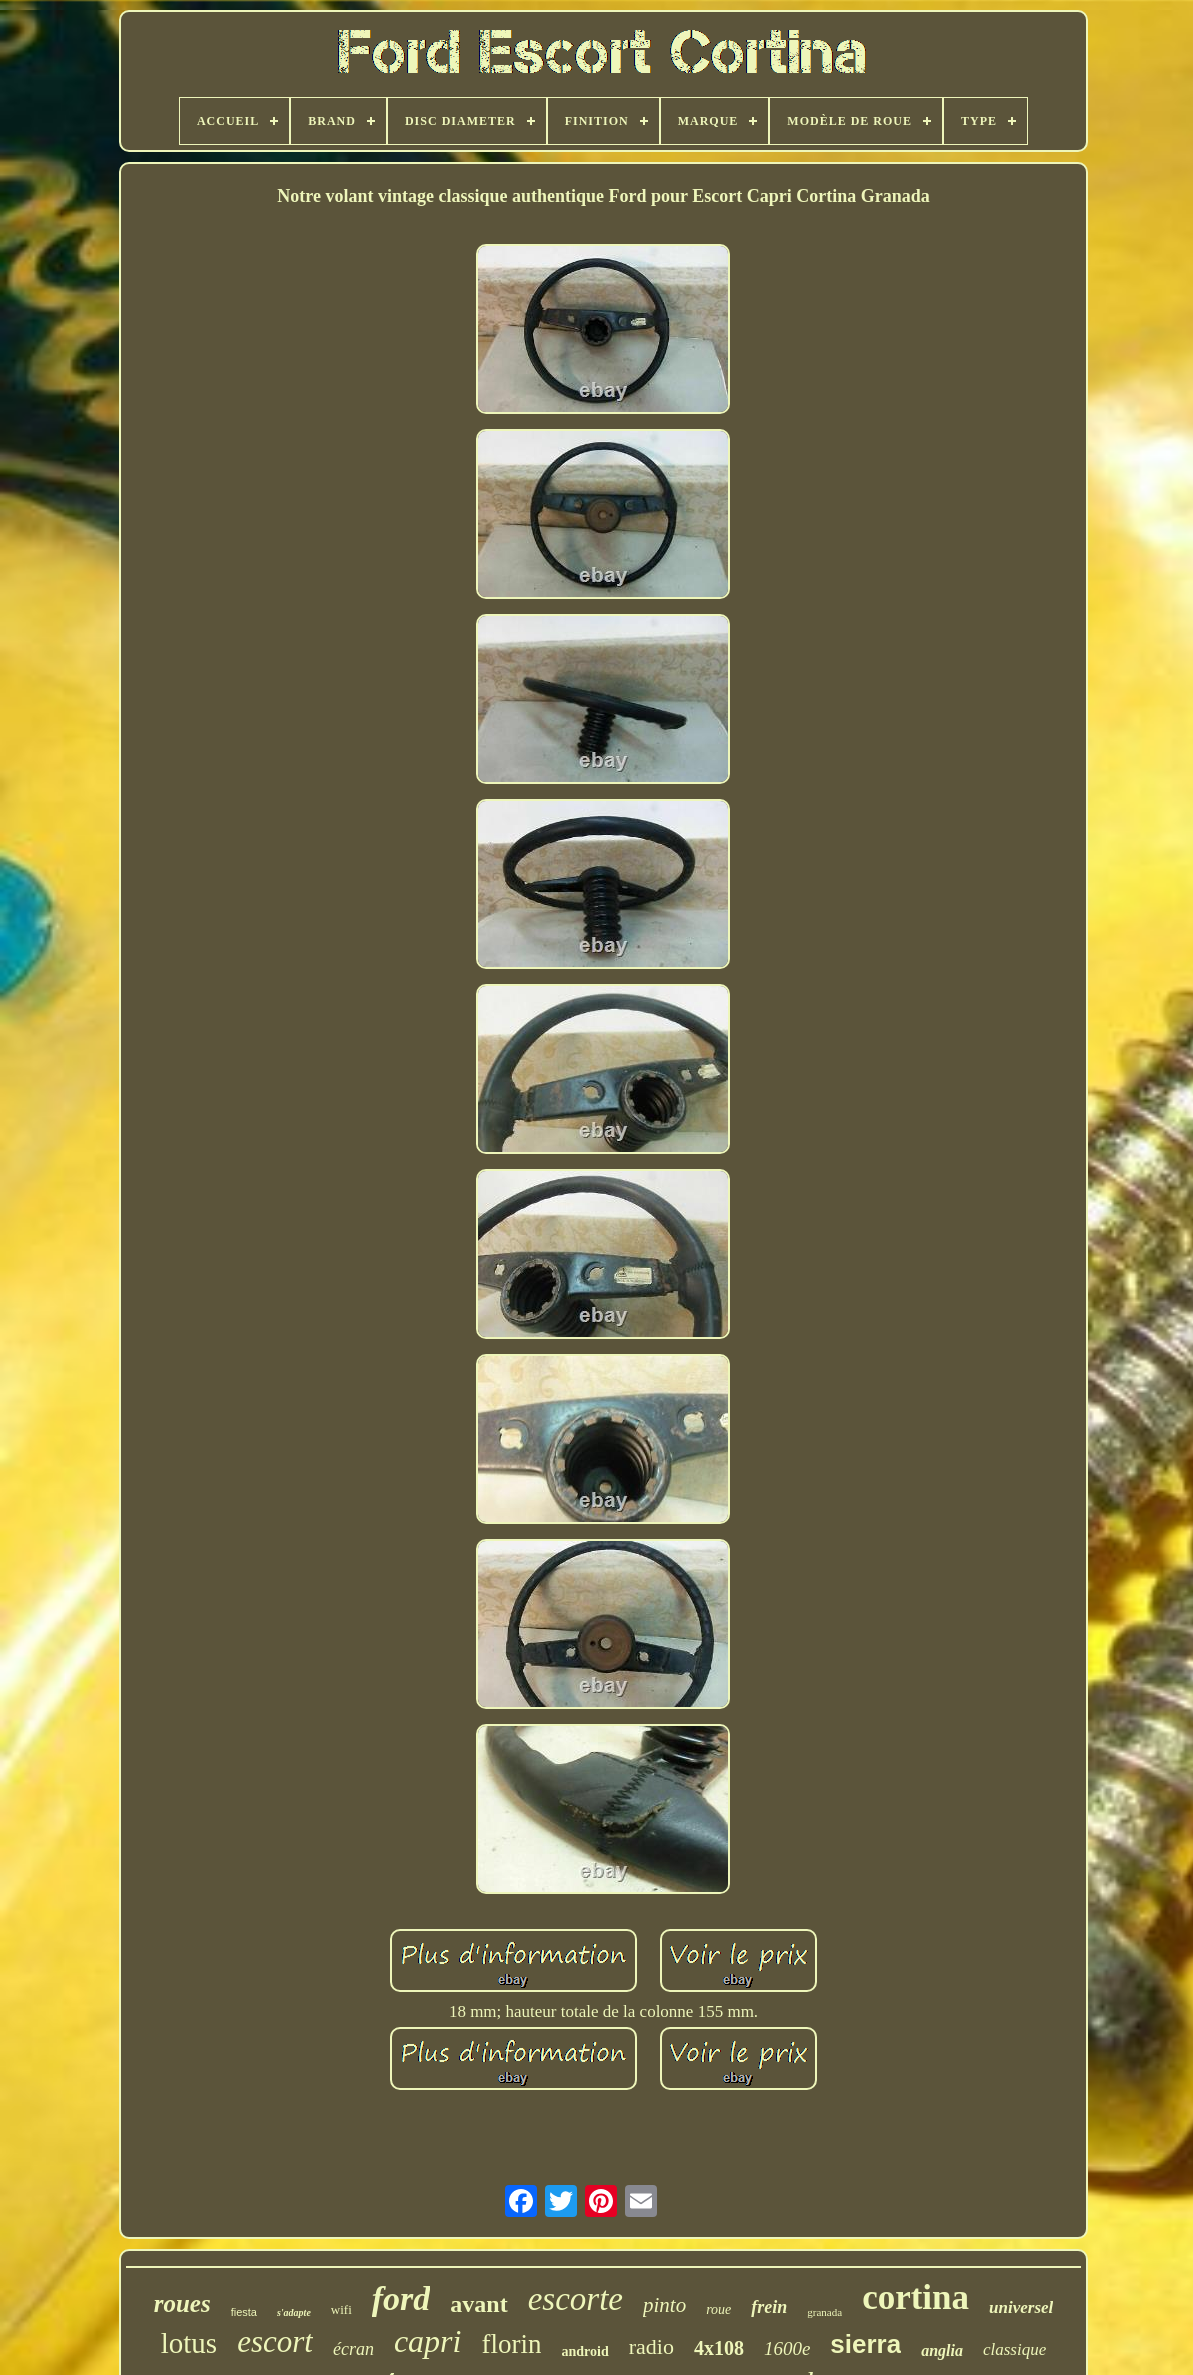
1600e (787, 2348)
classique (1014, 2349)
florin (511, 2344)
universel (1021, 2307)
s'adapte (294, 2312)
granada (824, 2312)
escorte (575, 2299)
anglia (942, 2350)
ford (401, 2298)
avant (478, 2304)
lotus (189, 2343)
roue (718, 2309)
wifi (341, 2309)
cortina (915, 2297)
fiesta (244, 2312)
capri (428, 2341)
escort (275, 2341)
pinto (664, 2305)
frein (769, 2307)
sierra (865, 2344)
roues (182, 2303)
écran (353, 2349)
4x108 (719, 2348)
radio (651, 2346)
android (584, 2351)
